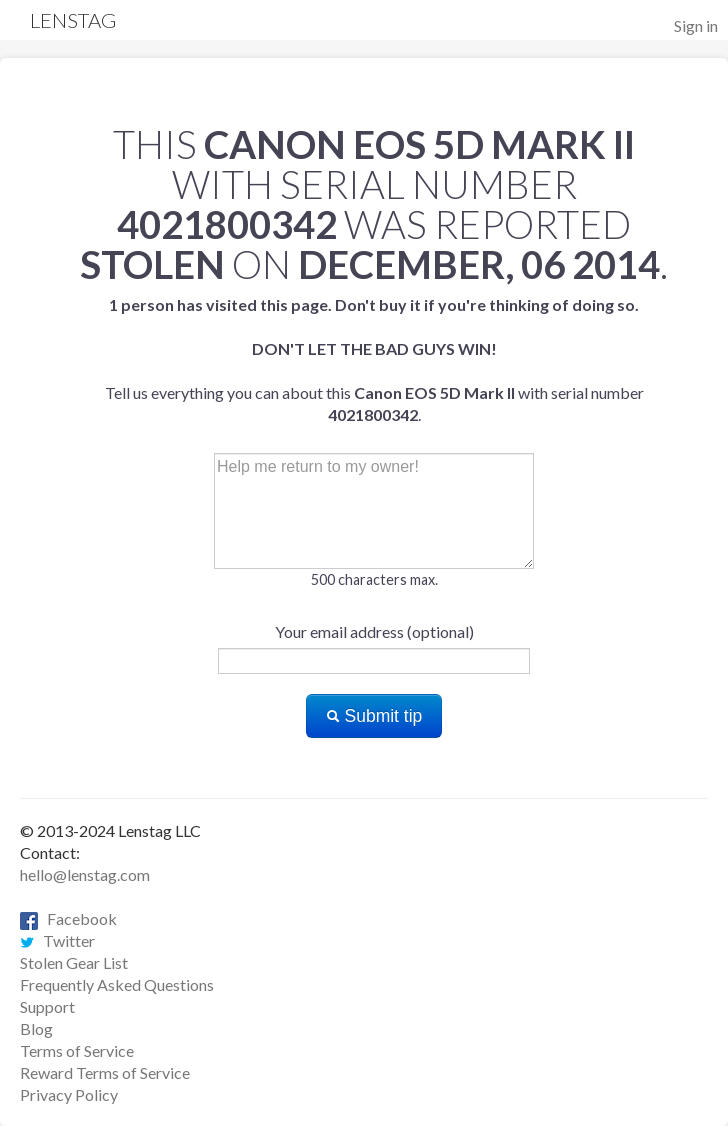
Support (47, 1006)
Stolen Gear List (74, 962)
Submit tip (374, 716)
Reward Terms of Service (105, 1072)
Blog (36, 1028)
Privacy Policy (69, 1094)
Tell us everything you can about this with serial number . (374, 359)
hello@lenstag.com (85, 874)
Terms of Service (77, 1050)
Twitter (57, 940)
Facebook (68, 918)
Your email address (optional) (374, 631)
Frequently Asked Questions (117, 984)
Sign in (696, 25)
